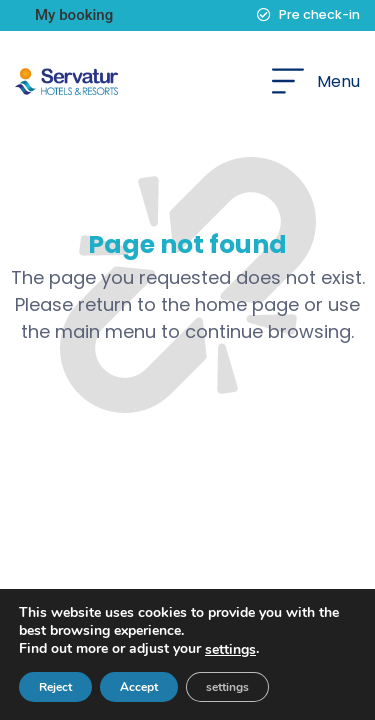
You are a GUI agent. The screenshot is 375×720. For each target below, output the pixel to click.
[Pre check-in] (264, 15)
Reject (55, 687)
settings (230, 650)
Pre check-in (319, 14)
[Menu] (288, 81)
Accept (139, 687)
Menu (338, 81)
